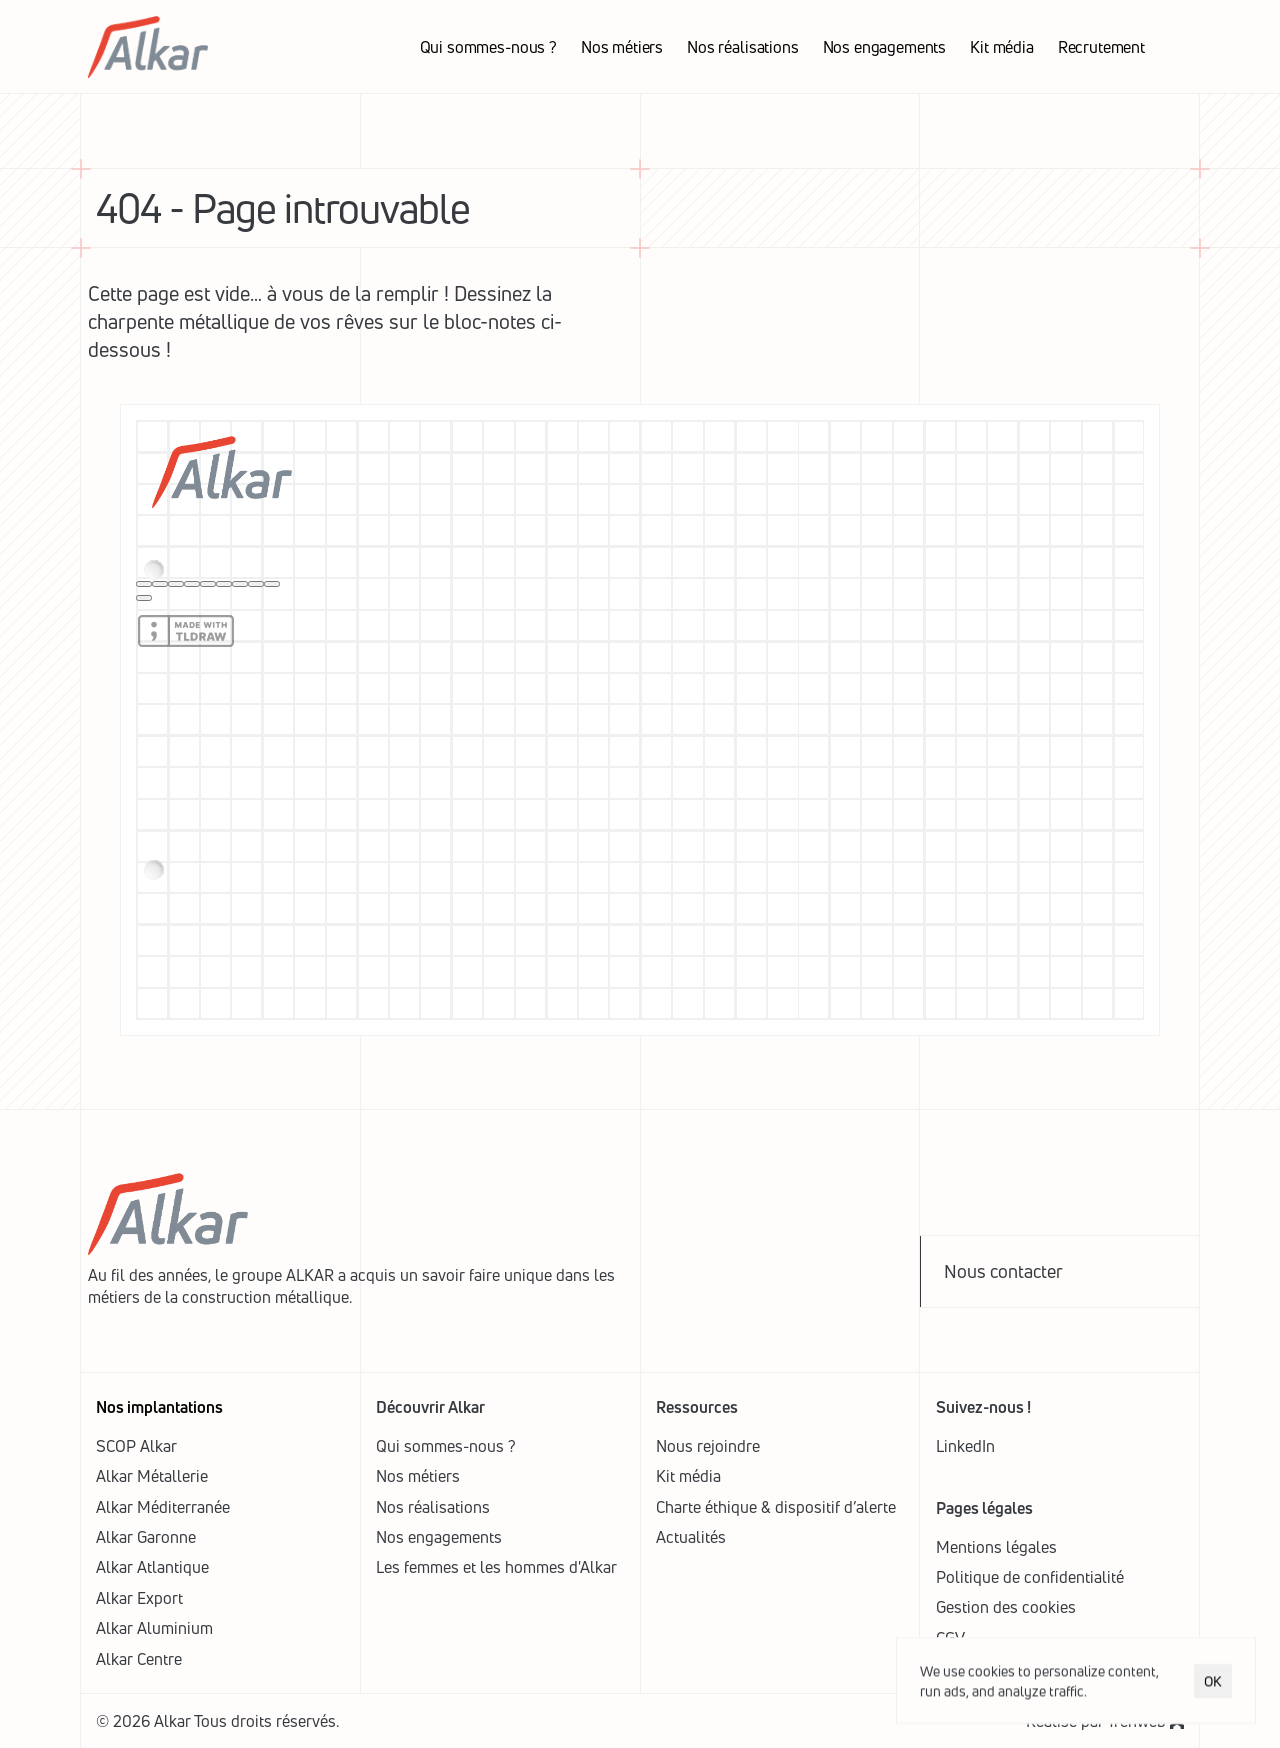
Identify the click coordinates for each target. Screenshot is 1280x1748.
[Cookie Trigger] (1006, 1607)
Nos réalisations (433, 1507)
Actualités (691, 1537)
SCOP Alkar (136, 1446)
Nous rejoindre (708, 1446)
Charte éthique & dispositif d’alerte (776, 1507)
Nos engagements (439, 1537)
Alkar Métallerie (152, 1476)
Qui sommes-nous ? (446, 1446)
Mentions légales (996, 1547)
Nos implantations (159, 1407)
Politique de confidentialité (1030, 1577)
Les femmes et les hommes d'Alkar (496, 1567)
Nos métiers (418, 1476)
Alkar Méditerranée (163, 1507)
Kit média (688, 1476)
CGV (950, 1638)
